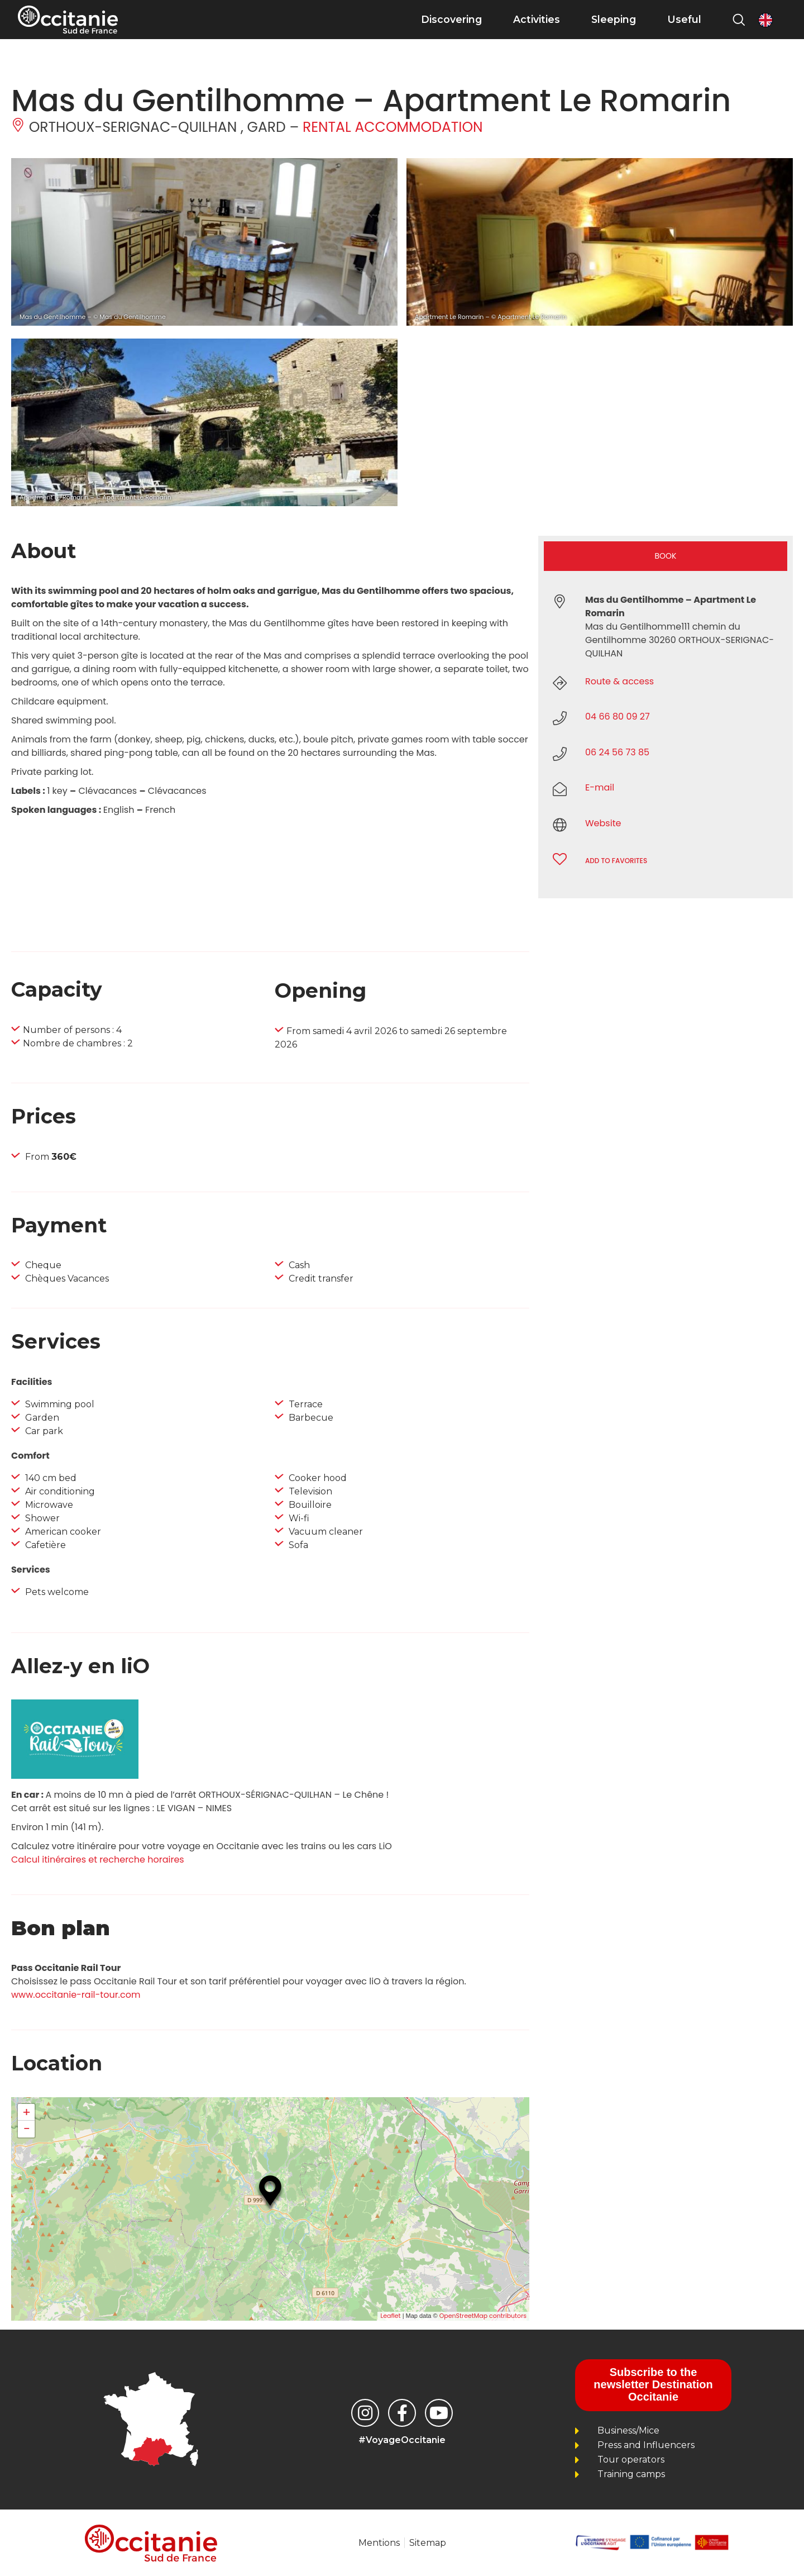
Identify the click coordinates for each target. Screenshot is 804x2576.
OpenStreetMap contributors (483, 2315)
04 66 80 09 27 (617, 716)
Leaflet (390, 2315)
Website (603, 823)
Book (666, 555)
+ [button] (26, 2112)
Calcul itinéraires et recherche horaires (97, 1859)
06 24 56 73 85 (617, 752)
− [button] (26, 2129)
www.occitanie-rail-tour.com (75, 1994)
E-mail (599, 787)
